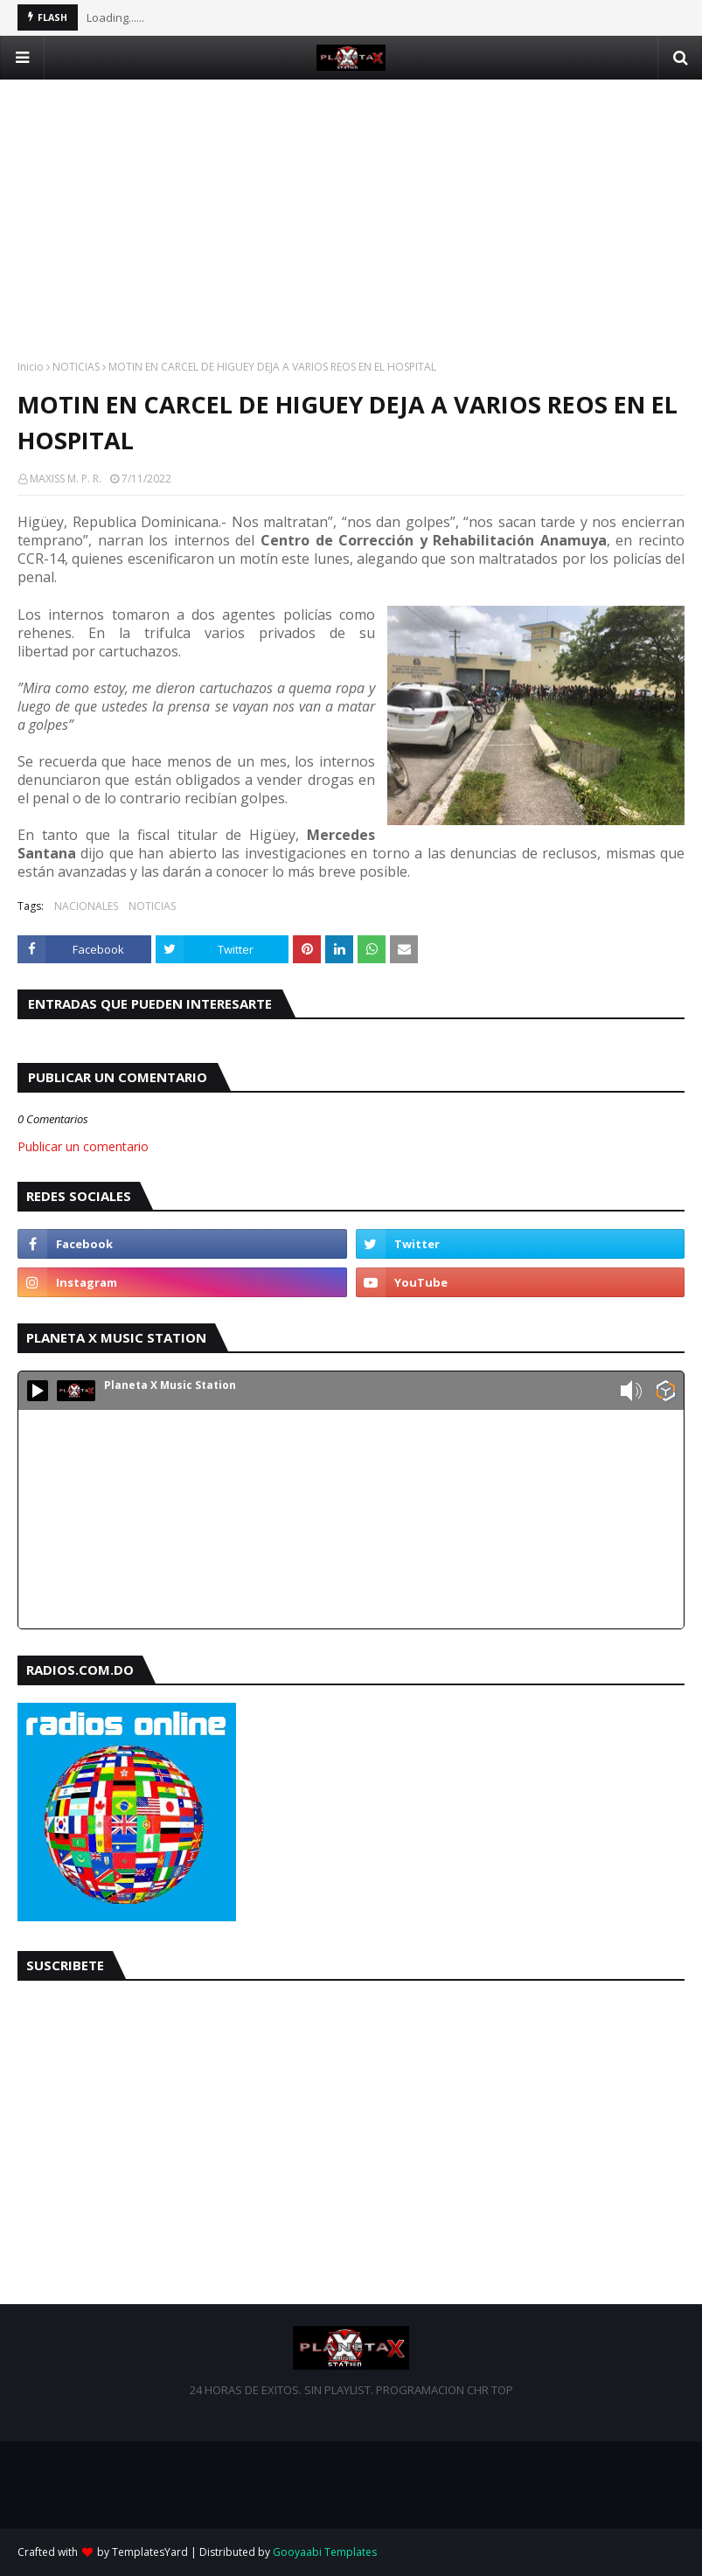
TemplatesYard (150, 2552)
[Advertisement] (351, 202)
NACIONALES (86, 906)
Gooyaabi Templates (325, 2552)
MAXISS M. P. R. (65, 478)
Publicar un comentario (83, 1146)
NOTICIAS (76, 366)
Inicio (30, 366)
